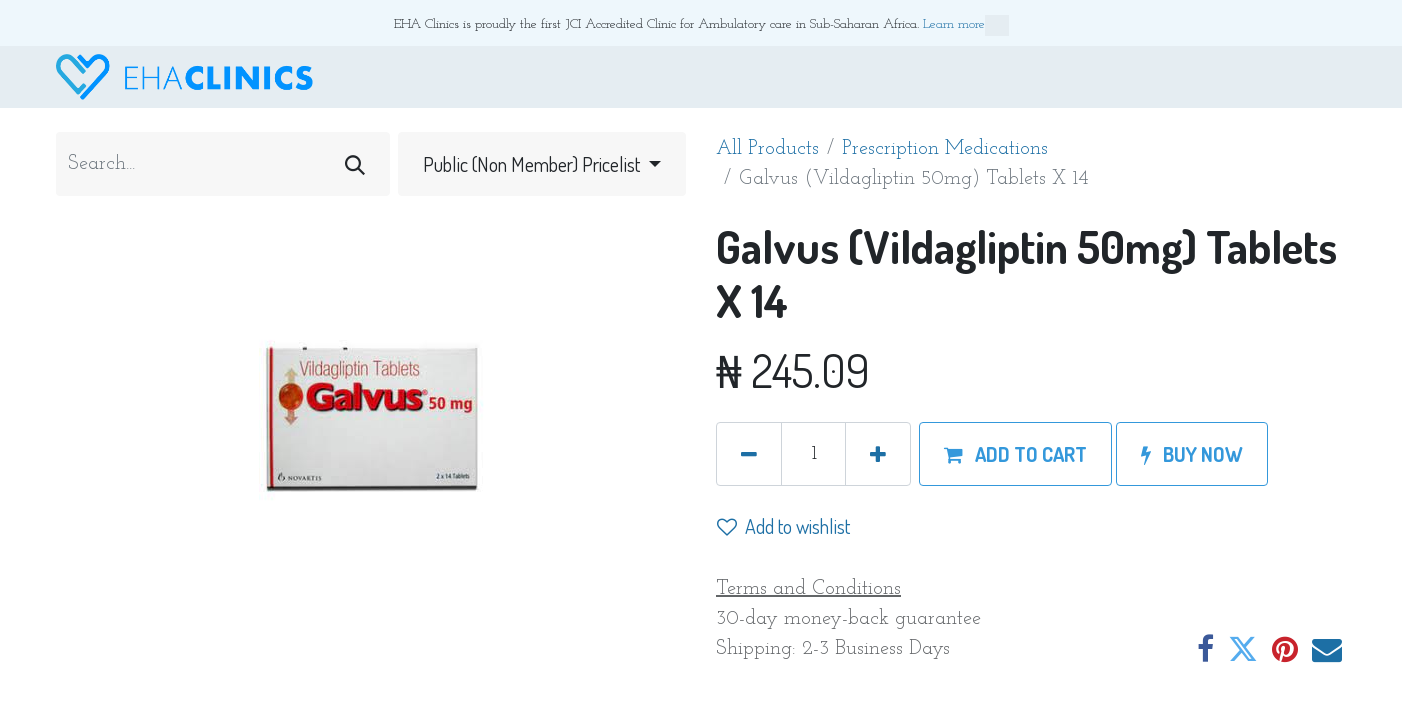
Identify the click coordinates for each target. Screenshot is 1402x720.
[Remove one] (749, 454)
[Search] (355, 164)
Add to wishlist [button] (783, 526)
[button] (1015, 454)
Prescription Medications (945, 149)
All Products (767, 149)
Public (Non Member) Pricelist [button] (533, 164)
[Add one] (878, 454)
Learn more (966, 25)
